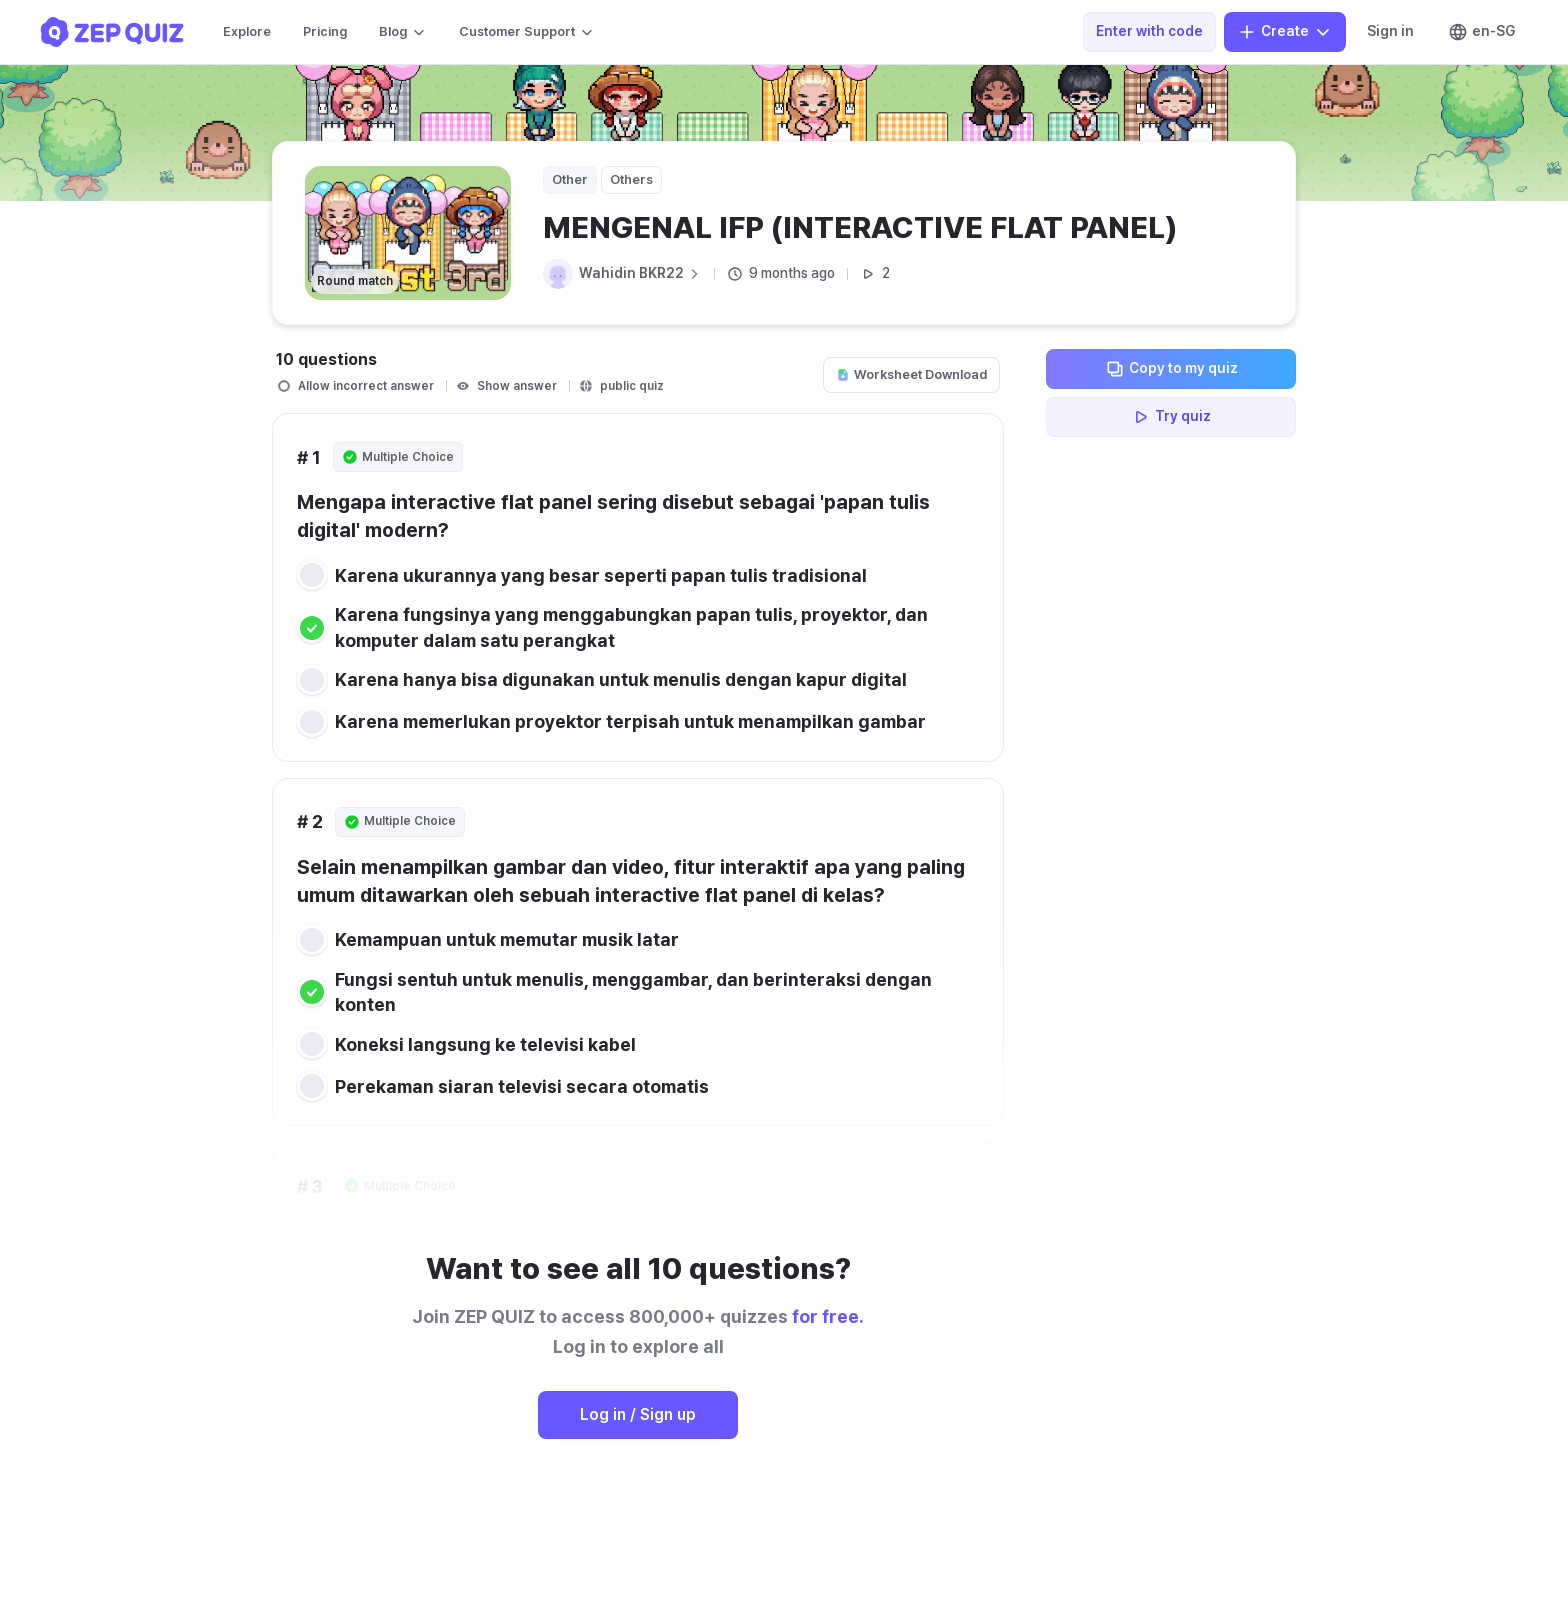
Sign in (1390, 31)
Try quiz (1171, 417)
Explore (247, 31)
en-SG (1481, 32)
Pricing (325, 31)
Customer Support (527, 32)
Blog (403, 32)
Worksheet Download (911, 374)
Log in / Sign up (638, 1414)
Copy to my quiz (1171, 369)
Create (1285, 32)
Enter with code (1149, 31)
